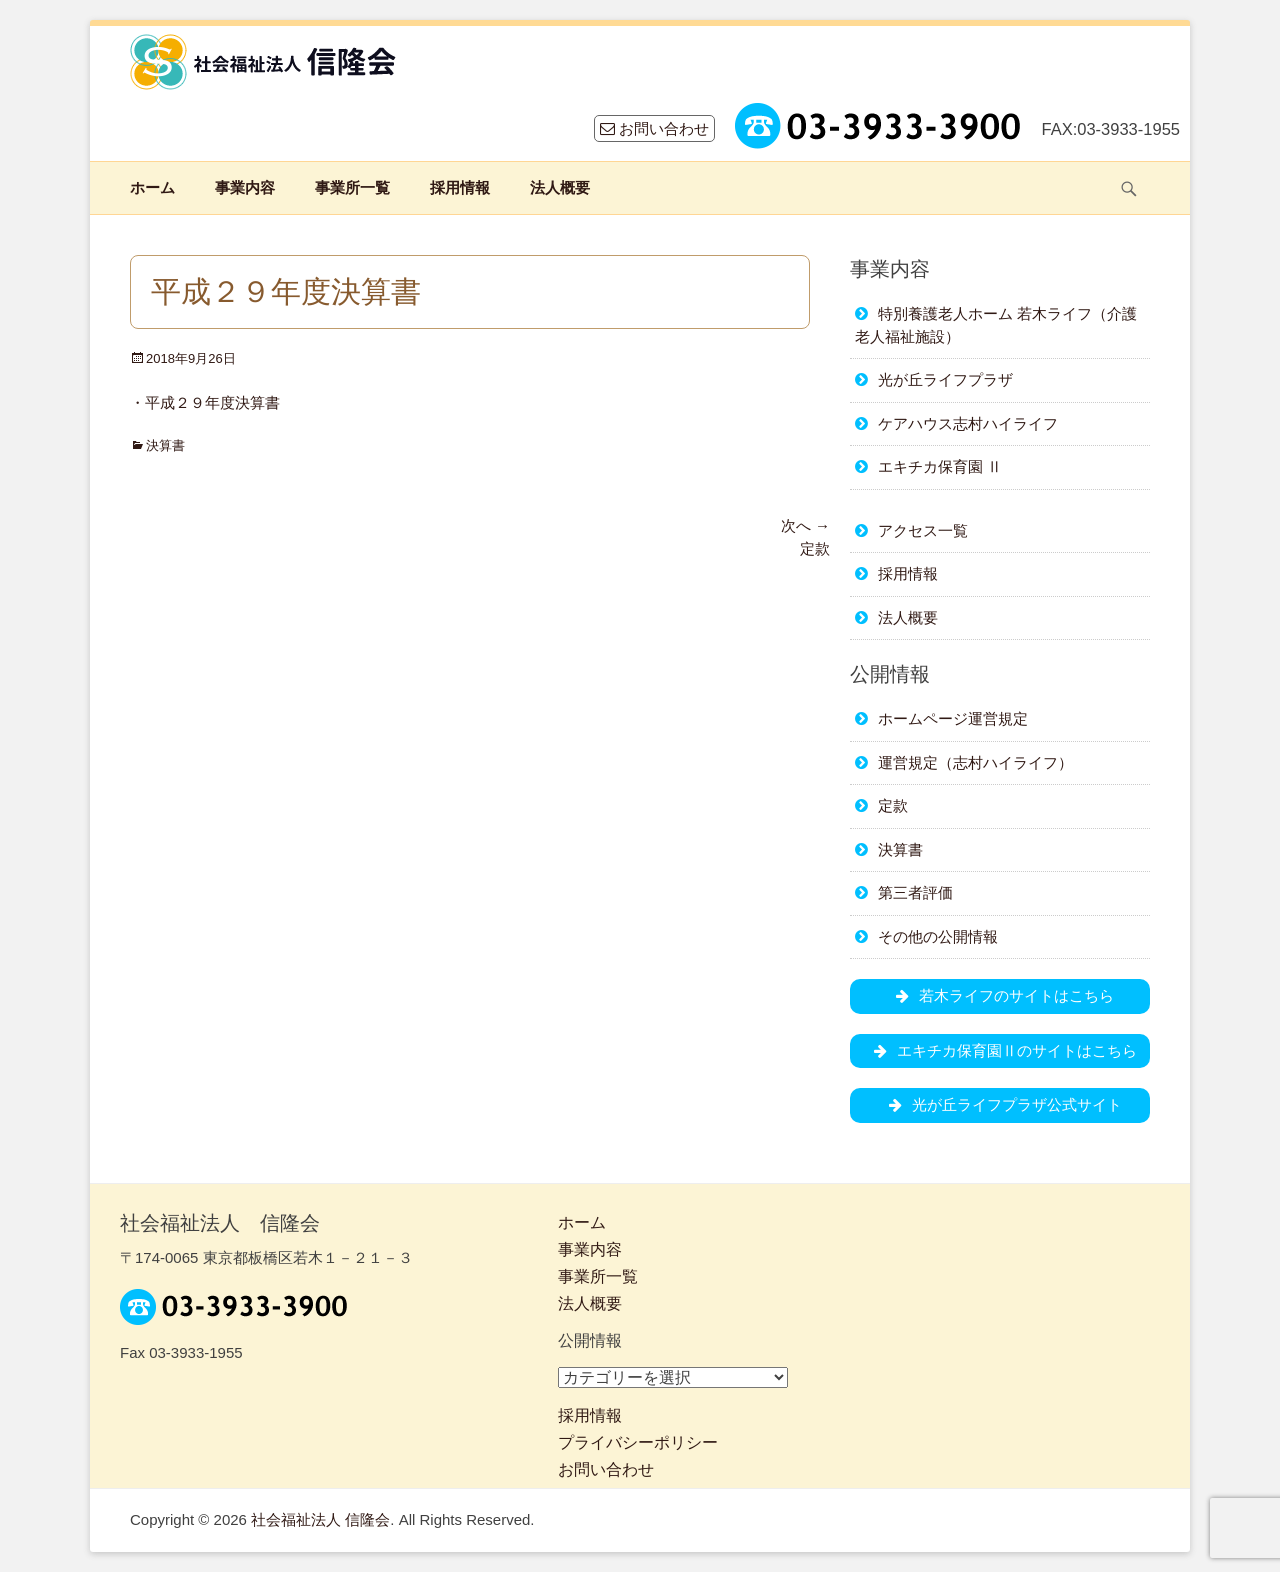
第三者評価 (915, 892)
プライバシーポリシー (638, 1442)
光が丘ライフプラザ (945, 379)
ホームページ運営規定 (953, 718)
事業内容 (245, 187)
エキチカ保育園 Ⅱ (940, 466)
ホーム (152, 187)
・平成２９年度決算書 (205, 402)
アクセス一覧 (923, 530)
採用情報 (460, 187)
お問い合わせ (654, 128)
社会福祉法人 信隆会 (320, 1519)
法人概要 (560, 187)
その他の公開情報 (938, 936)
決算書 (165, 445)
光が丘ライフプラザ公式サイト (1000, 1104)
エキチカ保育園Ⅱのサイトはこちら (1000, 1050)
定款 (893, 805)
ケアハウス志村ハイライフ (968, 423)
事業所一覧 (352, 187)
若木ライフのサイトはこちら (1000, 995)
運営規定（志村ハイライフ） (975, 762)
